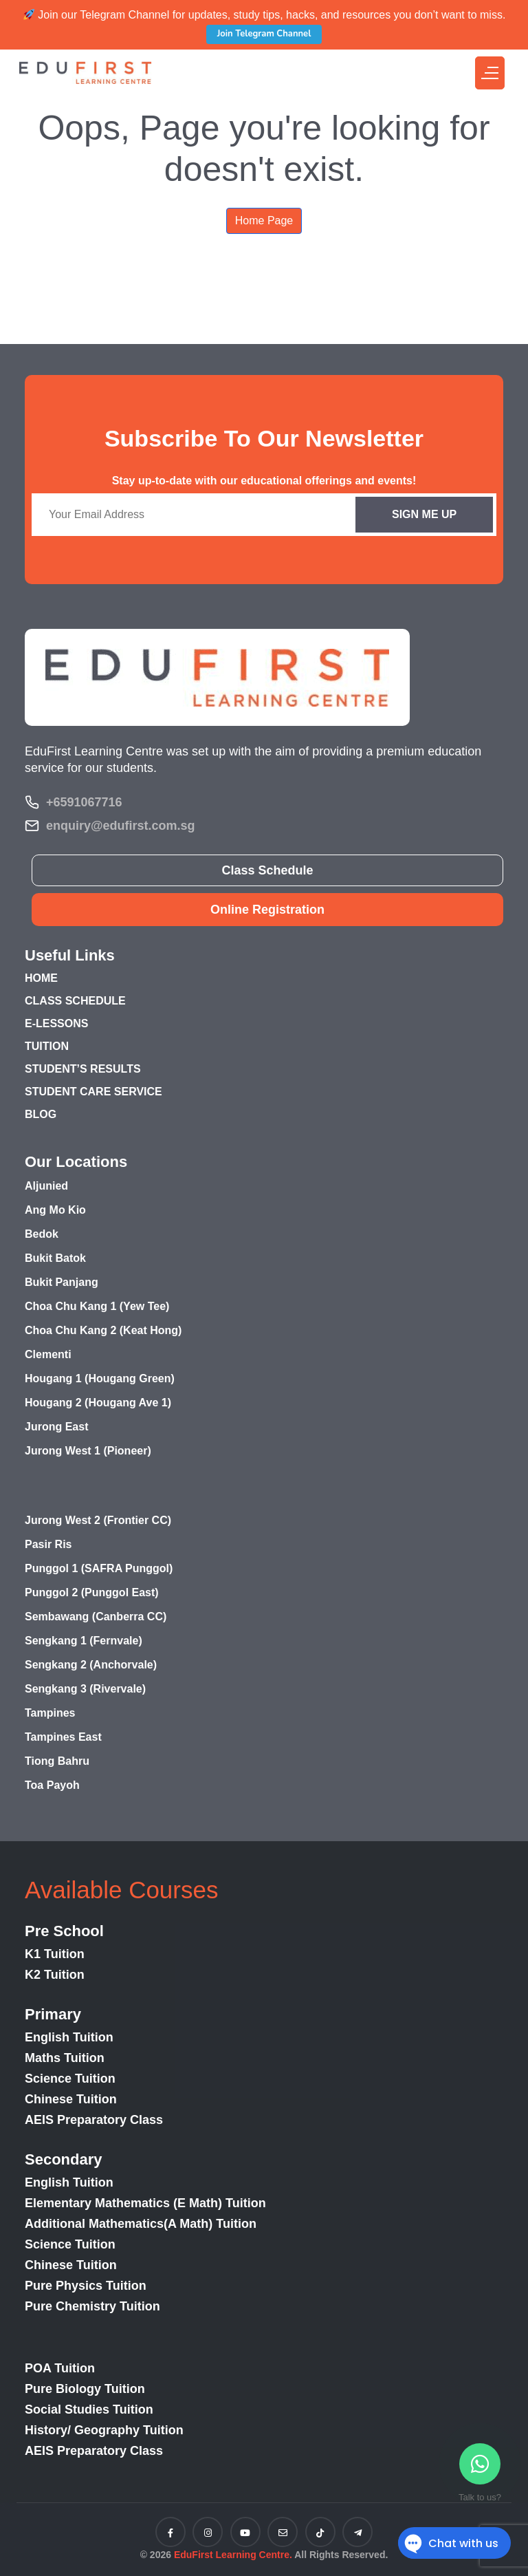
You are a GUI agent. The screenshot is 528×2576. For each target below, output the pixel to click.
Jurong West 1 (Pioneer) (88, 1451)
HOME (41, 978)
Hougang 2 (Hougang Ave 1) (98, 1402)
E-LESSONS (56, 1023)
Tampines (50, 1713)
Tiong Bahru (57, 1761)
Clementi (48, 1354)
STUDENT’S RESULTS (83, 1069)
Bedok (41, 1234)
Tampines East (63, 1737)
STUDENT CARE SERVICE (93, 1091)
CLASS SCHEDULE (75, 1001)
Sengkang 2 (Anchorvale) (91, 1665)
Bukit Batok (55, 1258)
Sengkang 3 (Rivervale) (85, 1689)
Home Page (264, 220)
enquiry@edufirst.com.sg (120, 826)
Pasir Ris (48, 1544)
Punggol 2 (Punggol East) (92, 1592)
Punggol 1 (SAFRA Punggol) (99, 1568)
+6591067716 (84, 802)
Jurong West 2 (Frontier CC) (98, 1520)
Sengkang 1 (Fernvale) (83, 1640)
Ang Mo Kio (55, 1210)
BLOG (40, 1114)
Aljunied (46, 1186)
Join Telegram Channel (264, 34)
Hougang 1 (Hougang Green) (100, 1378)
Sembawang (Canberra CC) (95, 1616)
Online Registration (267, 909)
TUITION (47, 1046)
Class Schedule (267, 870)
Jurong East (56, 1426)
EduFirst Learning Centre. (233, 2554)
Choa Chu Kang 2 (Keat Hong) (103, 1330)
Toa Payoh (52, 1785)
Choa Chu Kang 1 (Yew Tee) (97, 1306)
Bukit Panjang (61, 1282)
